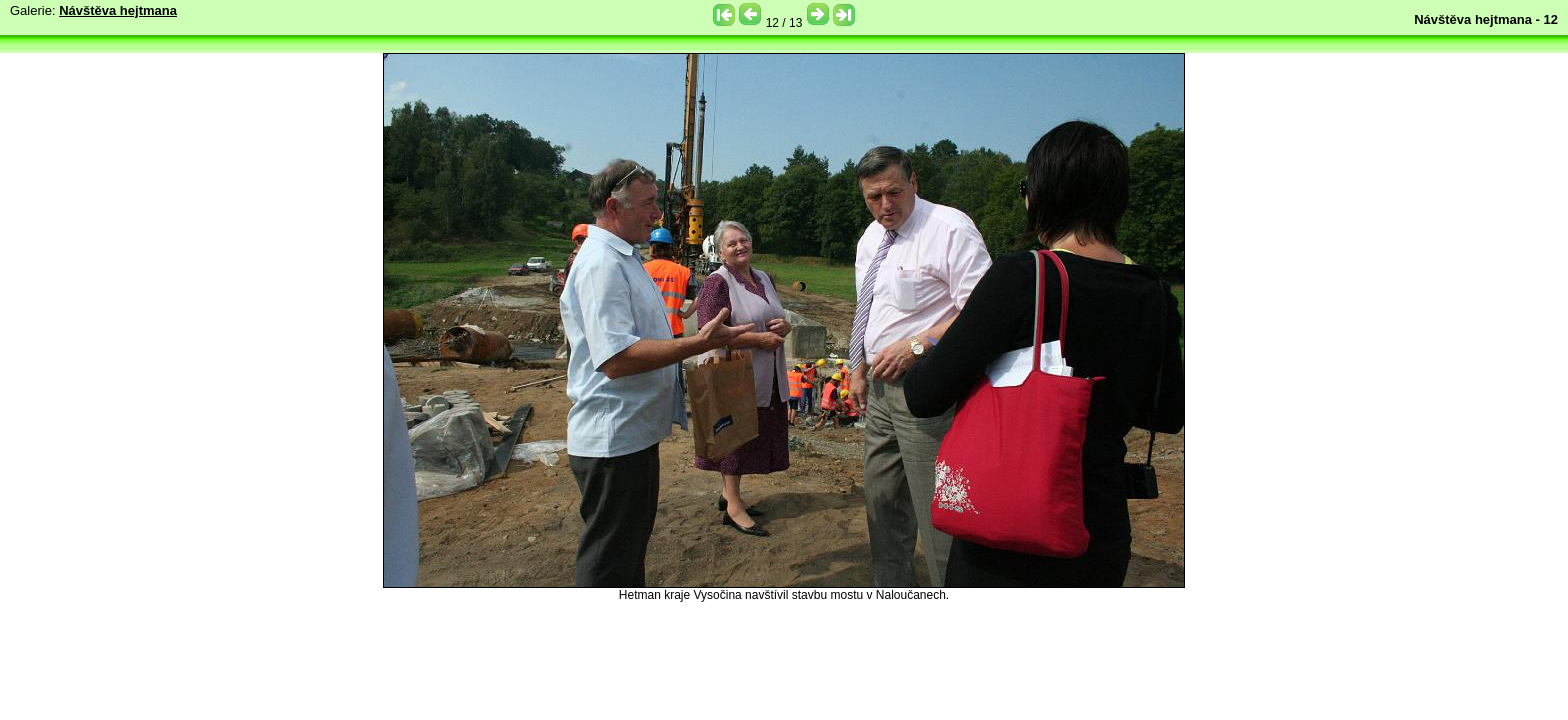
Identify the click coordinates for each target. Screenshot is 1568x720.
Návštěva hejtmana (118, 10)
